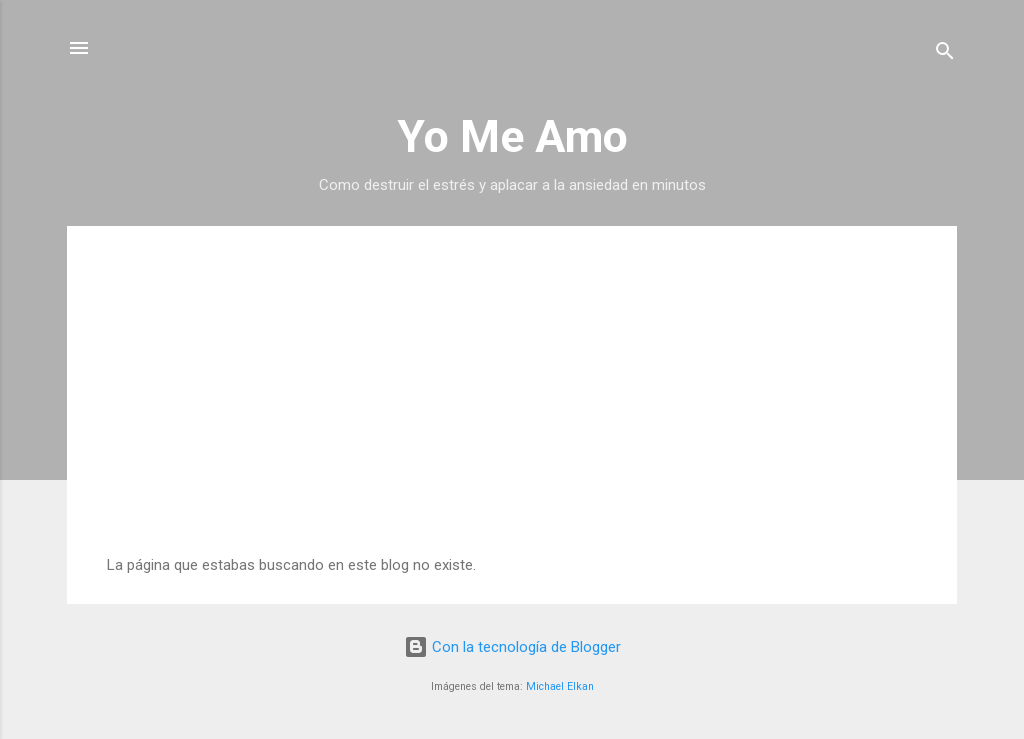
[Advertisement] (512, 406)
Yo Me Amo (512, 136)
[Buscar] (945, 54)
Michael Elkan (560, 686)
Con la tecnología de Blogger (512, 647)
